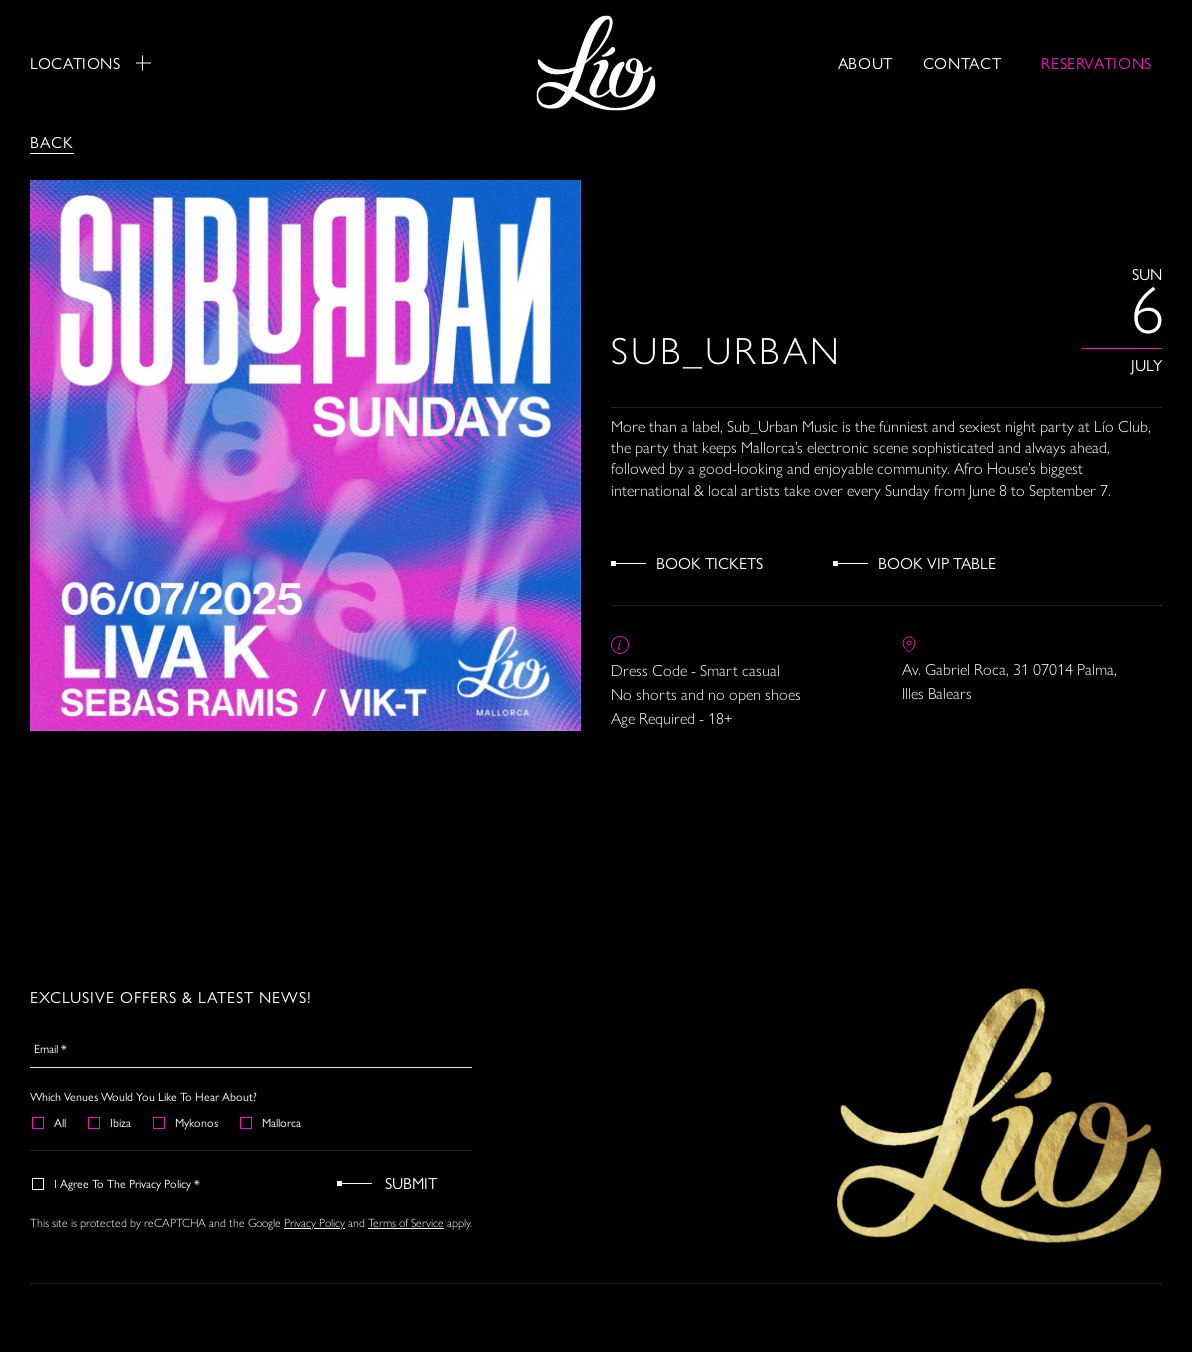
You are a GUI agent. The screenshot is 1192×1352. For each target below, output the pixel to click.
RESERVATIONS (1096, 62)
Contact (962, 62)
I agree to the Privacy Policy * (117, 1183)
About (865, 62)
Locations (90, 63)
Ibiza (110, 1122)
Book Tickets (709, 562)
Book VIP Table (937, 562)
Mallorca (271, 1122)
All (50, 1122)
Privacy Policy (314, 1223)
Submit (411, 1182)
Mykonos (186, 1122)
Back (52, 141)
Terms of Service (406, 1223)
